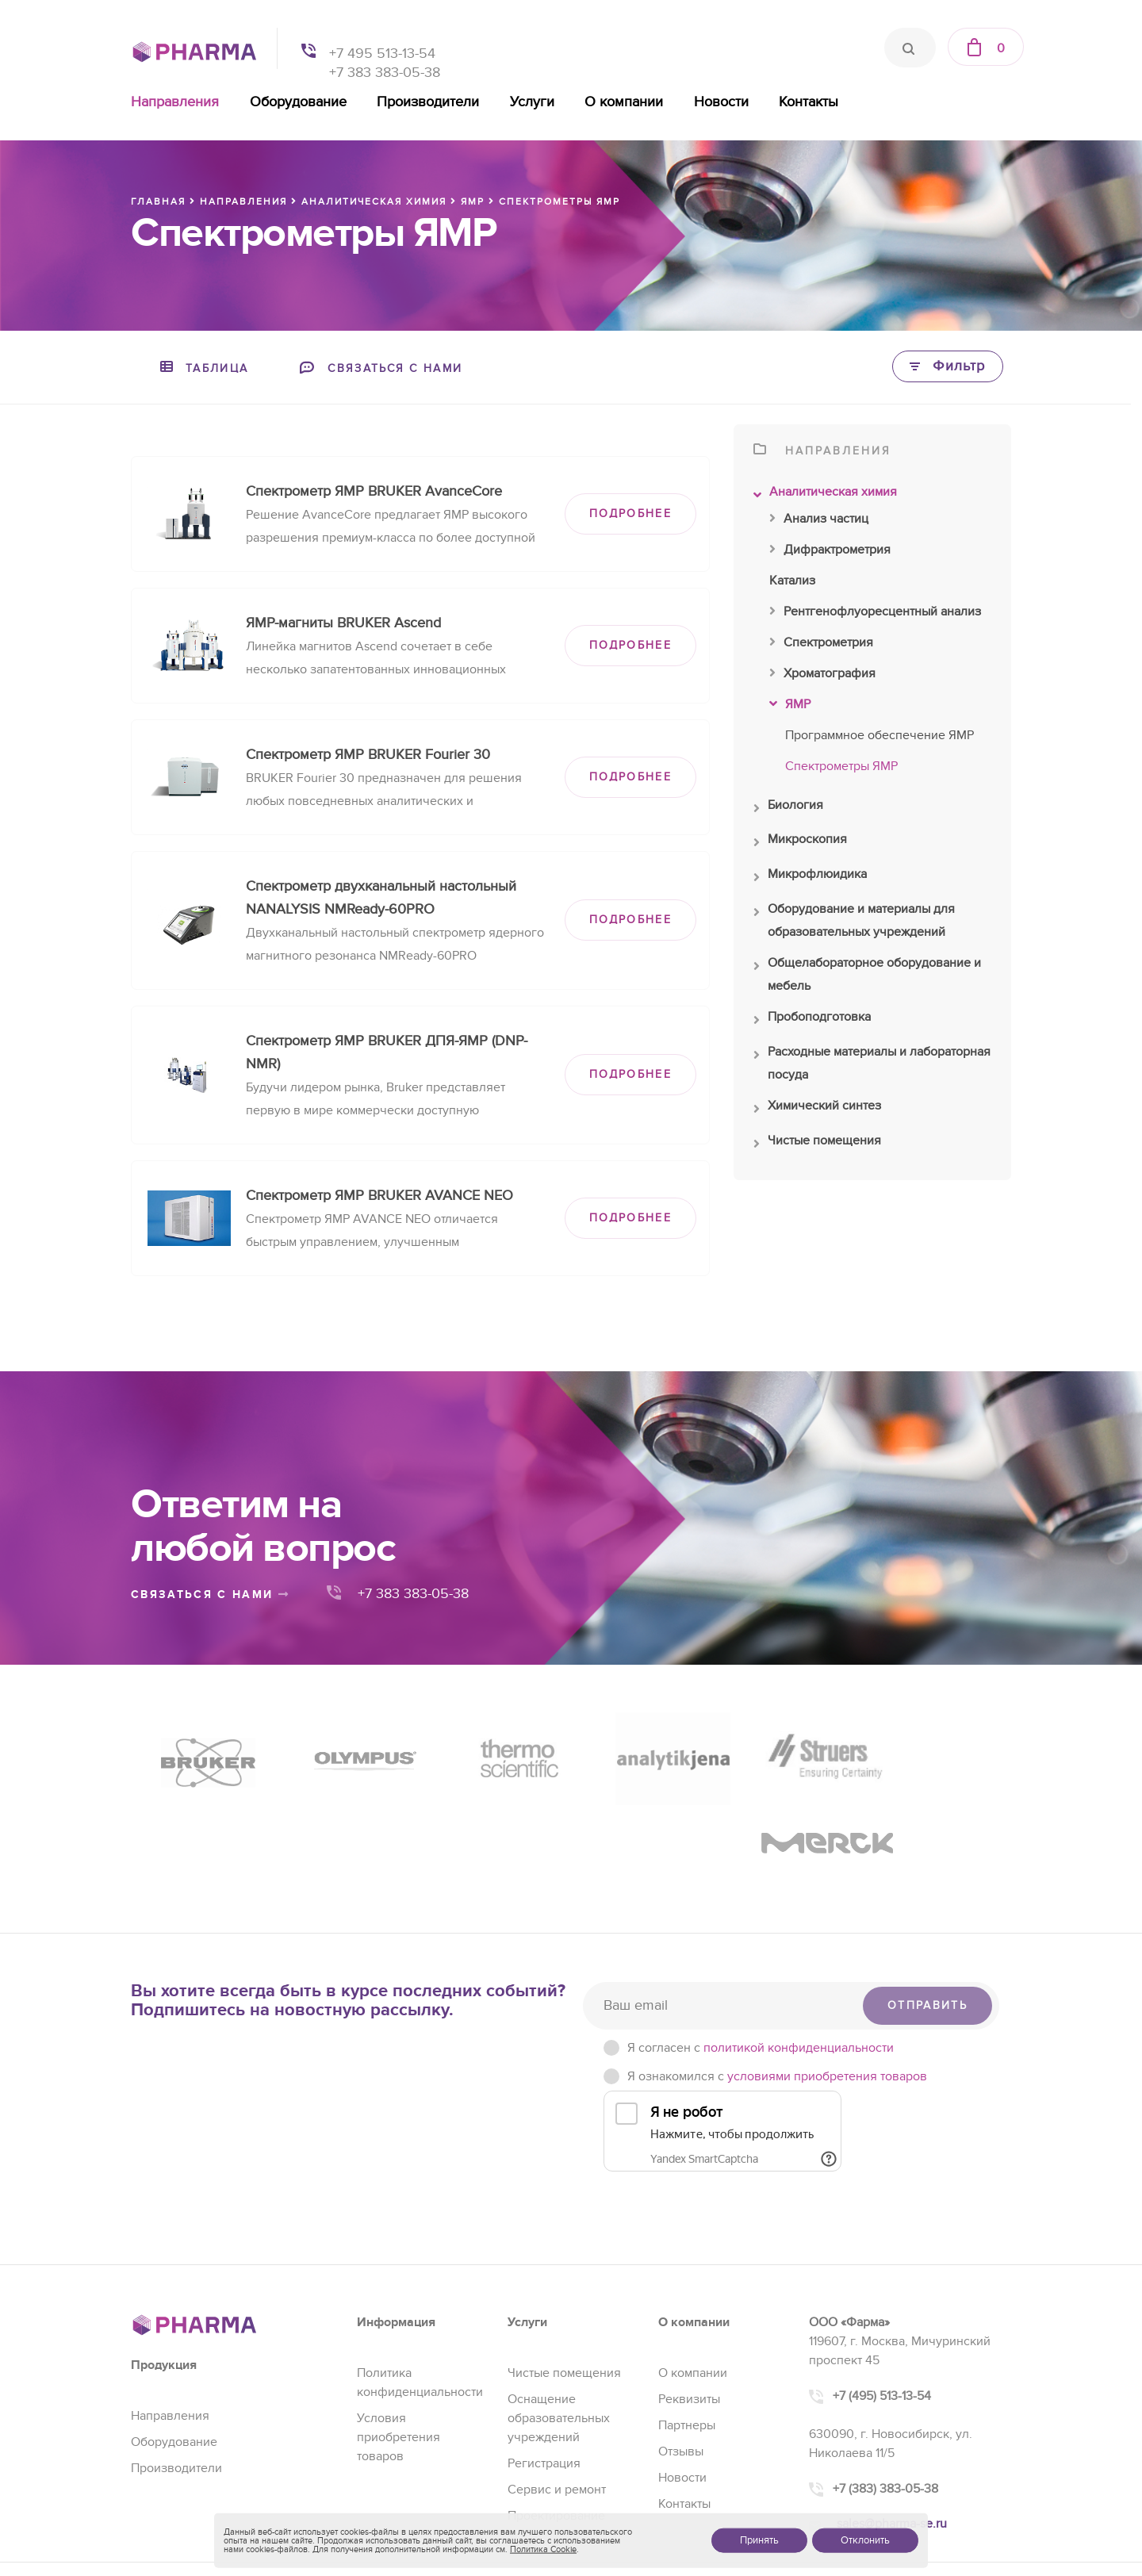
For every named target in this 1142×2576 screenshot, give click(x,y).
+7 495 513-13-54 (382, 53)
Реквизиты (689, 2309)
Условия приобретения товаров (398, 2348)
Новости (721, 102)
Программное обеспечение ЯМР (879, 735)
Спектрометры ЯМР (841, 766)
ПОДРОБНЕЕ (630, 513)
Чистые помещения (817, 1144)
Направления (175, 102)
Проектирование (556, 2426)
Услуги (532, 102)
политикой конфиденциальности (798, 1958)
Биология (788, 809)
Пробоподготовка (812, 1021)
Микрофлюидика (810, 878)
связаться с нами (210, 1594)
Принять (759, 2540)
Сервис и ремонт (557, 2400)
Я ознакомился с (777, 1987)
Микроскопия (800, 843)
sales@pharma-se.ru (892, 2434)
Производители (428, 102)
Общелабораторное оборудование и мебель (867, 976)
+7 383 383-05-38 (384, 72)
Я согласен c (760, 1958)
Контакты (808, 102)
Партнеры (686, 2336)
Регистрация (544, 2374)
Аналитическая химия (825, 496)
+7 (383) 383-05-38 (885, 2399)
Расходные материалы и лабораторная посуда (872, 1065)
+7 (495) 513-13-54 (882, 2306)
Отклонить (865, 2540)
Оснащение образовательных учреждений (559, 2329)
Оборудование (298, 102)
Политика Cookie (543, 2549)
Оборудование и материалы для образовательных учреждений (854, 922)
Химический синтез (817, 1109)
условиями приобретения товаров (827, 1987)
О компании (623, 102)
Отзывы (680, 2362)
